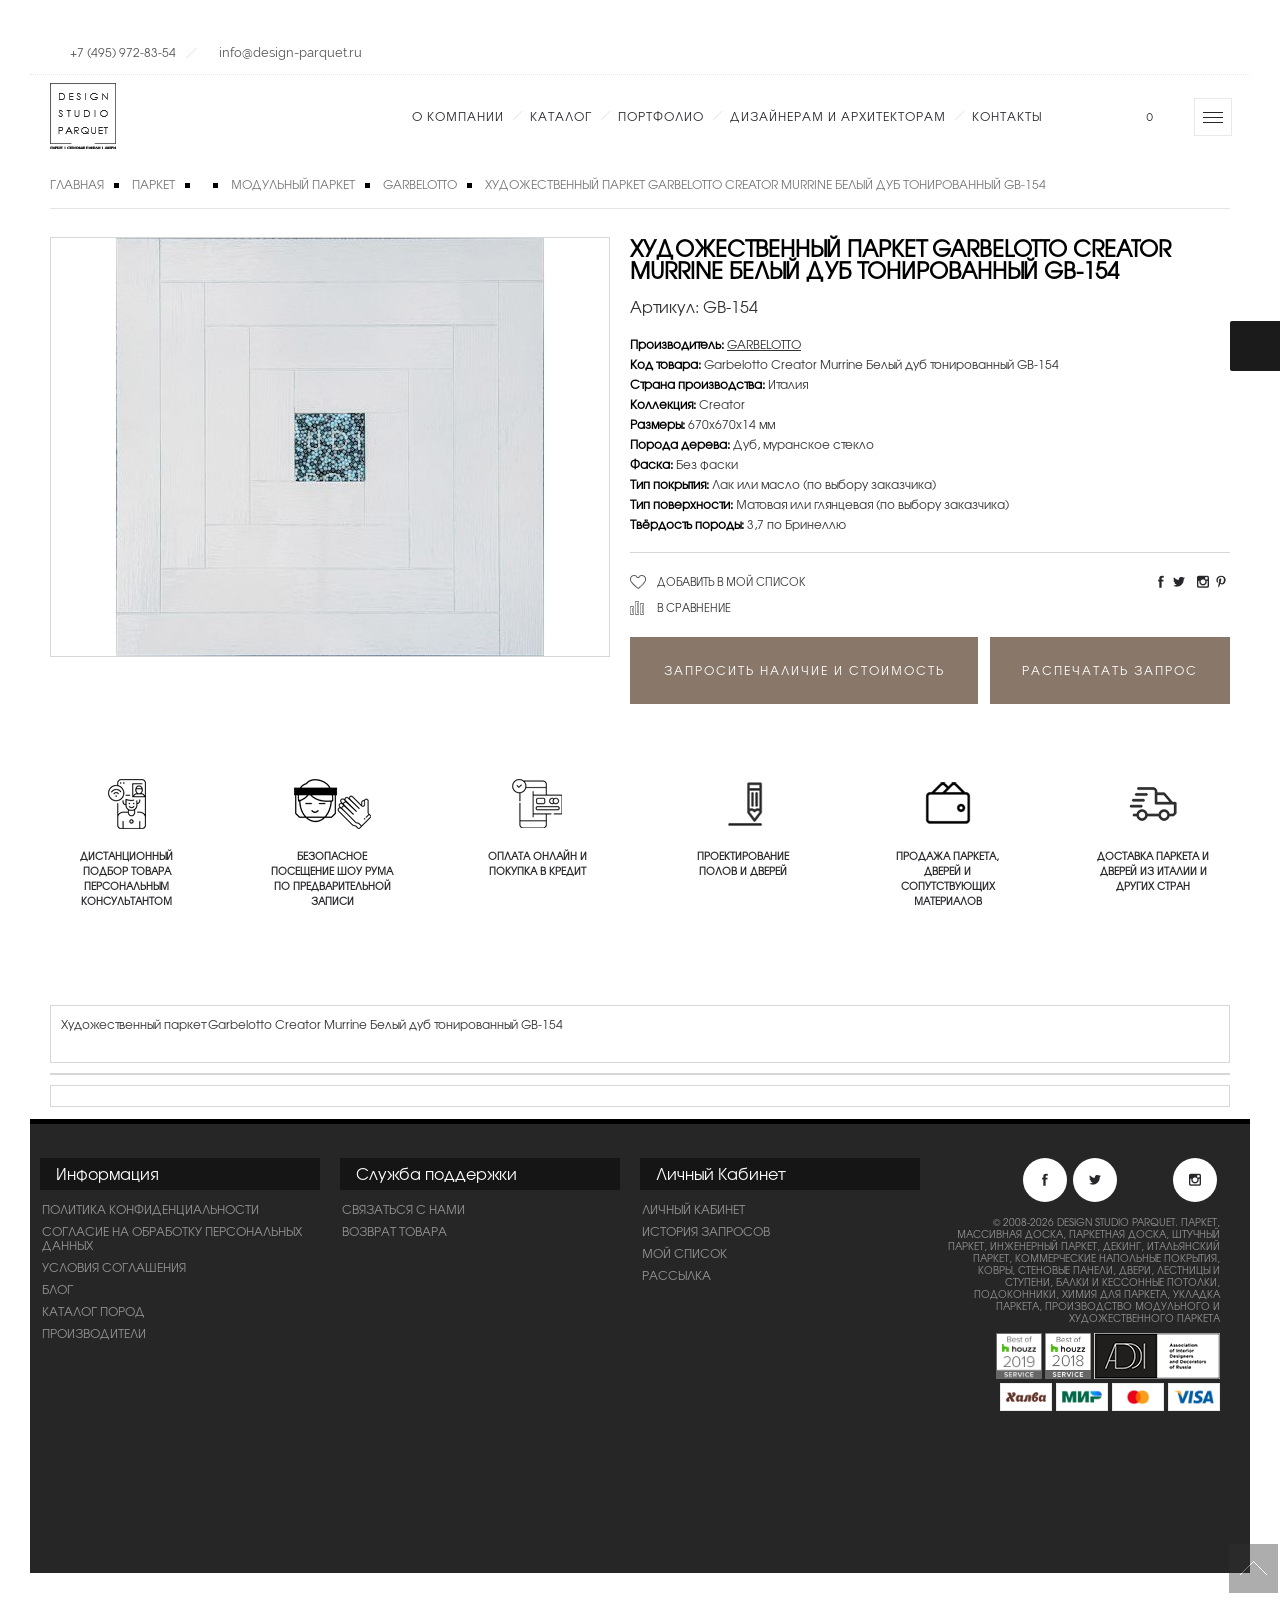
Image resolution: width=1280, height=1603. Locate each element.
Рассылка (676, 1275)
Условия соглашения (114, 1267)
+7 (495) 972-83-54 (123, 52)
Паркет (153, 184)
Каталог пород (93, 1311)
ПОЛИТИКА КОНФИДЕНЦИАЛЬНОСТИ (150, 1209)
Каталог (561, 116)
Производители (94, 1333)
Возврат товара (394, 1231)
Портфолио (661, 116)
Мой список (684, 1253)
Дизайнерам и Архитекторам (838, 116)
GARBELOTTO (420, 184)
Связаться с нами (403, 1209)
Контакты (1007, 116)
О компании (458, 116)
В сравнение (694, 607)
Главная (77, 184)
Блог (57, 1289)
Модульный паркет (293, 184)
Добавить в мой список (731, 581)
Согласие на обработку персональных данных (172, 1238)
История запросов (706, 1231)
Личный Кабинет (693, 1209)
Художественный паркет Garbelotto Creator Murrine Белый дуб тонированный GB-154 (765, 184)
